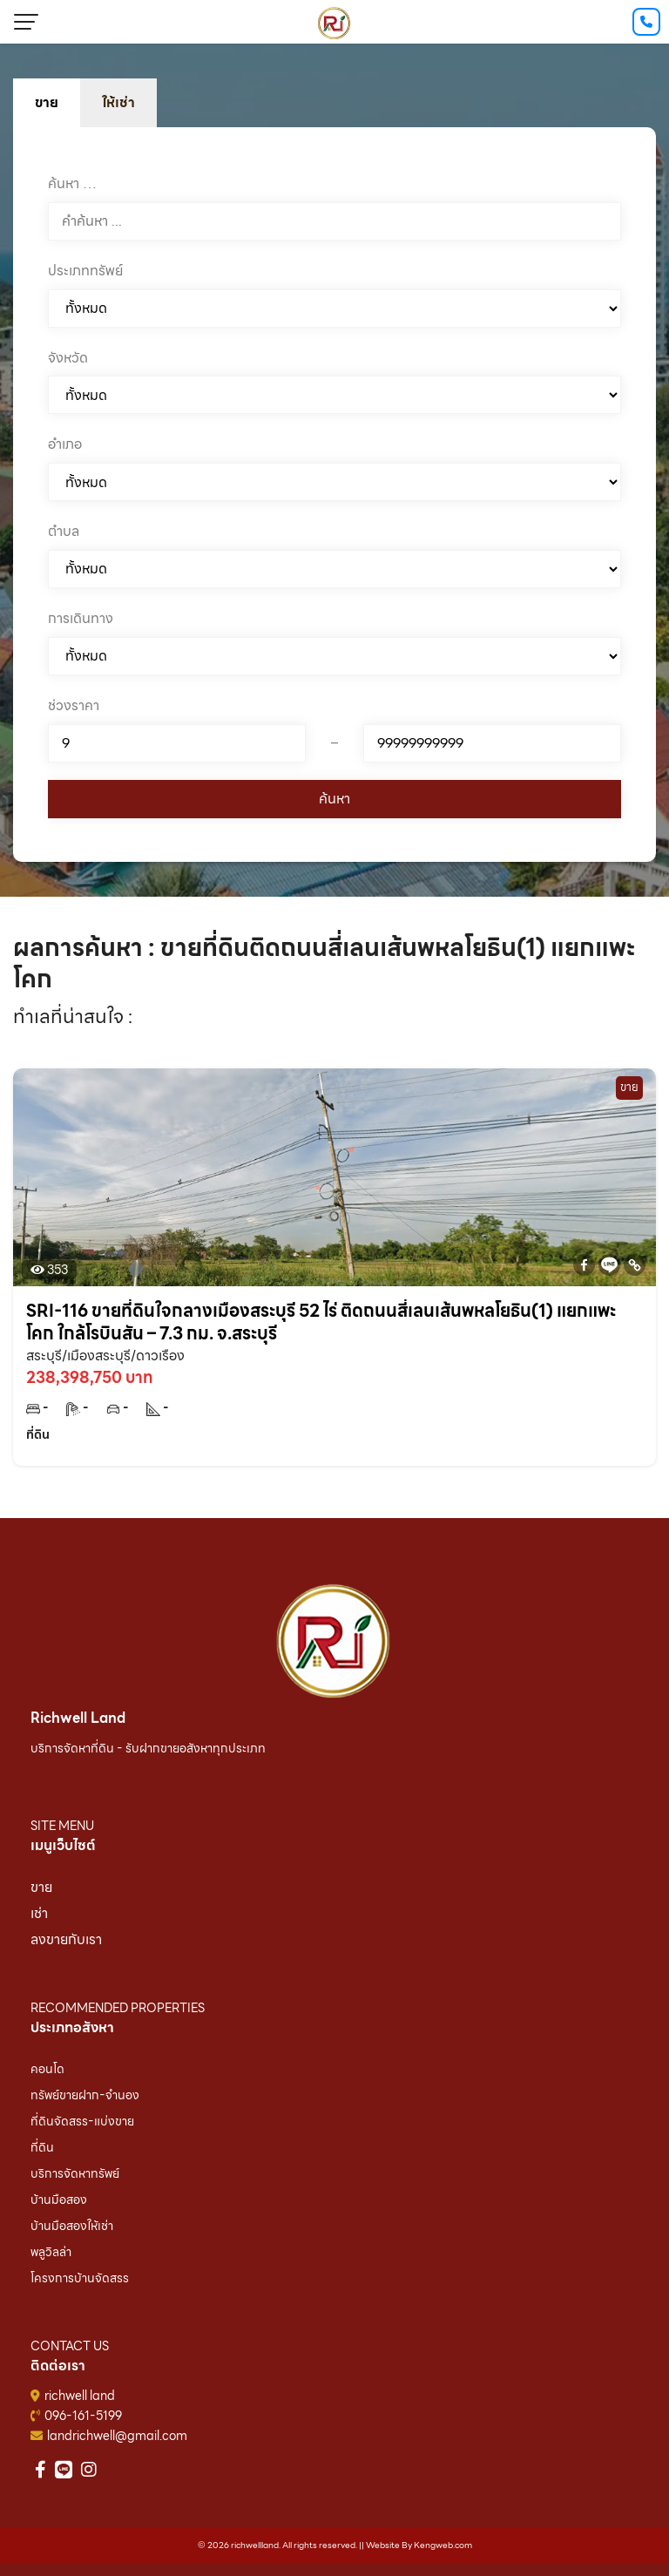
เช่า (39, 1913)
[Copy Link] (634, 1265)
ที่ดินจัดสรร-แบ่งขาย (82, 2121)
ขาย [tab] (46, 102)
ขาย (41, 1887)
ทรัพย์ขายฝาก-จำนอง (84, 2095)
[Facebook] (584, 1265)
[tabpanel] (334, 494)
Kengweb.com (443, 2545)
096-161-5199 (83, 2415)
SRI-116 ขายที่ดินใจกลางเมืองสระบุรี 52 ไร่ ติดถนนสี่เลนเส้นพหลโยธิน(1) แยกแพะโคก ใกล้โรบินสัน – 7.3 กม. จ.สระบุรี (321, 1322)
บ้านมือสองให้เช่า (71, 2225)
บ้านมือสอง (58, 2199)
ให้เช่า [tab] (118, 102)
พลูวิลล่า (50, 2251)
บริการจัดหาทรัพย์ (74, 2173)
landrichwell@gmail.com (117, 2435)
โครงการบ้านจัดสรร (79, 2278)
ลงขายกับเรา (66, 1939)
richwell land (79, 2395)
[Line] (609, 1265)
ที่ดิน (42, 2147)
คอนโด (47, 2068)
